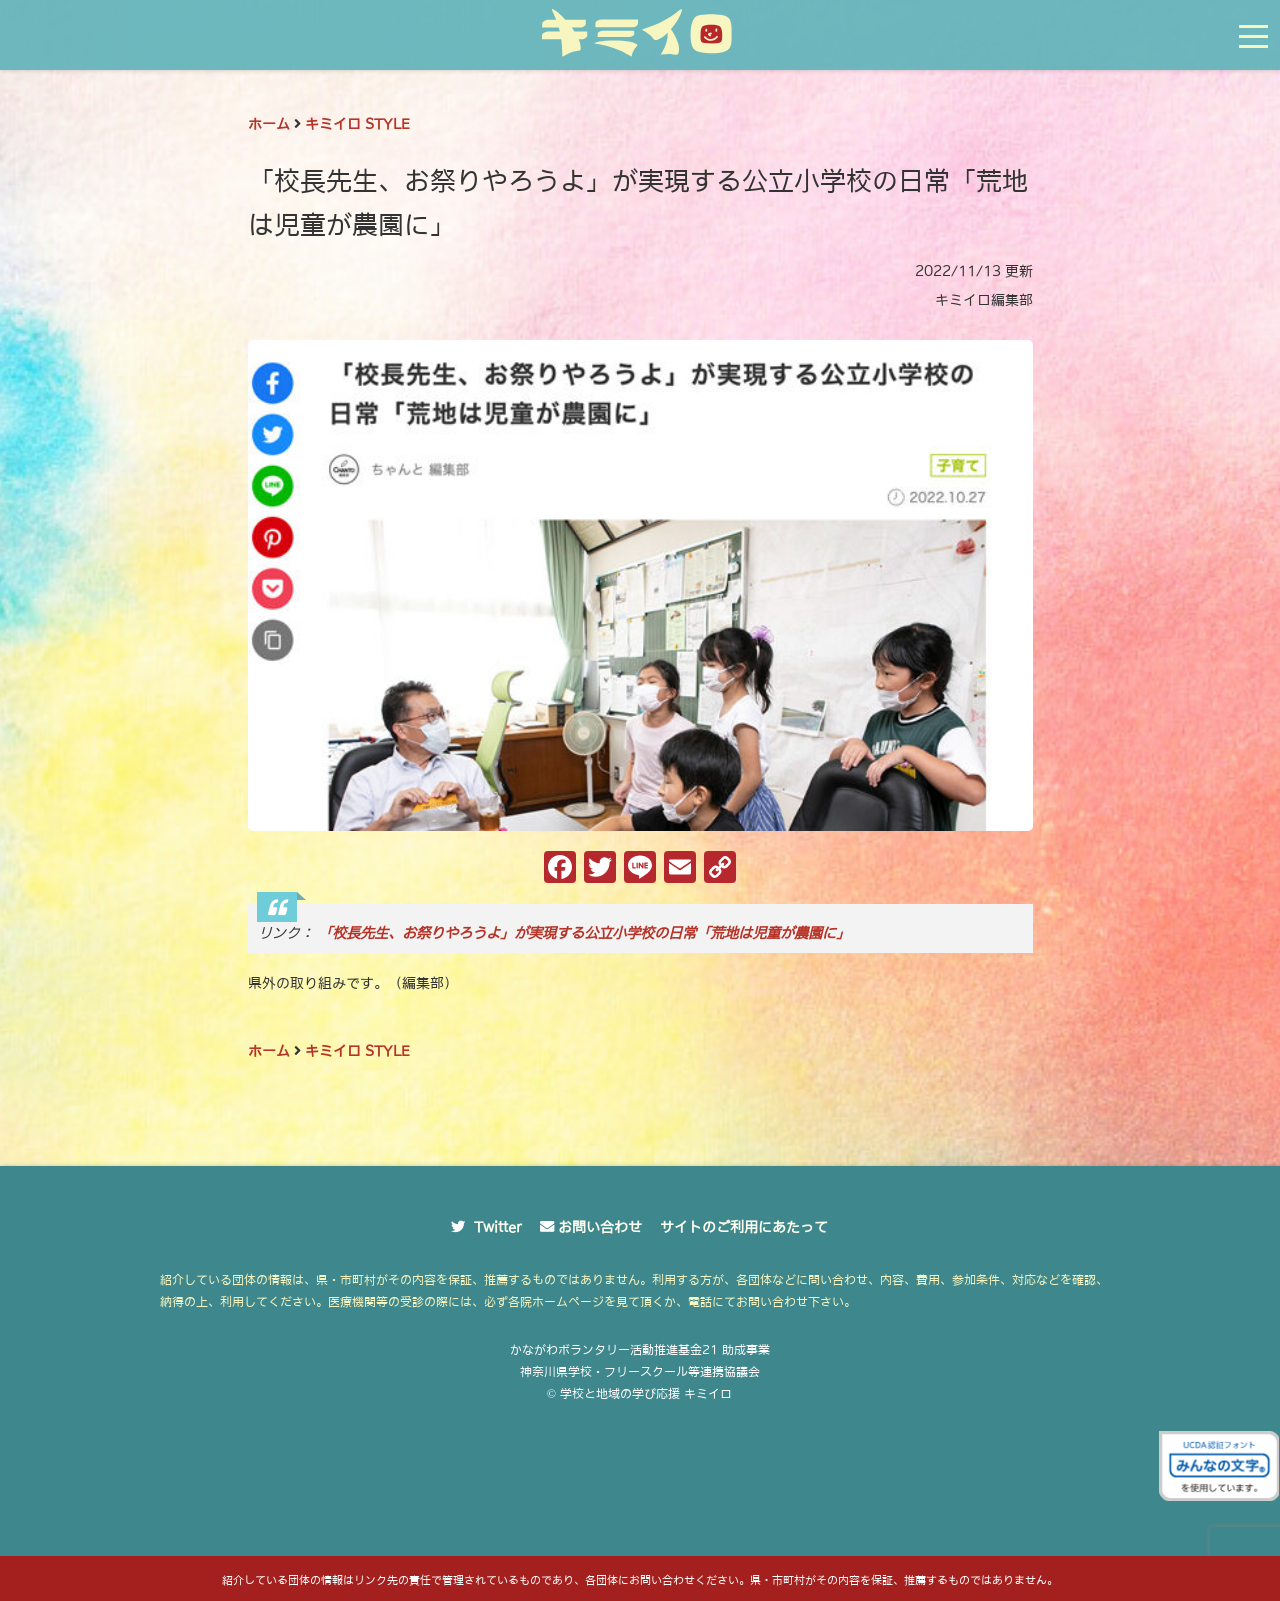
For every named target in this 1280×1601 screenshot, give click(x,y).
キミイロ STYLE (357, 124)
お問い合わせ (600, 1227)
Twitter (498, 1227)
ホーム (269, 124)
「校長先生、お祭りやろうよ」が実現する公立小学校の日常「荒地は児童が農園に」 (584, 933)
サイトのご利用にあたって (744, 1227)
